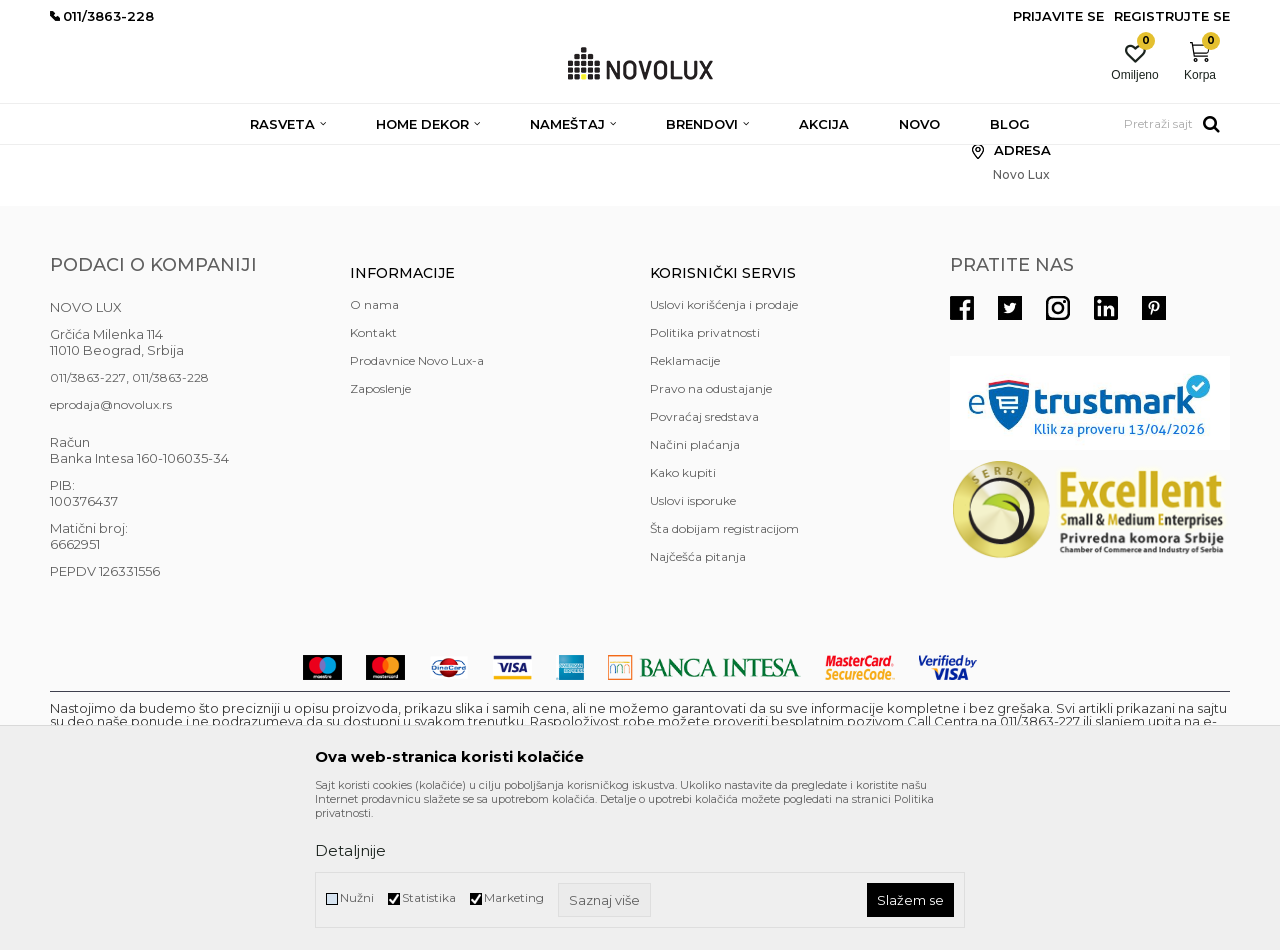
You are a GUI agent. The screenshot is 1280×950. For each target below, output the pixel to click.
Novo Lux (157, 157)
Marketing (514, 897)
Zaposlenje (380, 533)
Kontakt (373, 477)
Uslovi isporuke (693, 645)
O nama (374, 449)
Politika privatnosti (705, 477)
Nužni (357, 897)
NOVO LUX (83, 157)
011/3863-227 (88, 522)
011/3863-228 (170, 522)
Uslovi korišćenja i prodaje (724, 449)
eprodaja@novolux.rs (111, 549)
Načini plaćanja (695, 589)
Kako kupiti (683, 617)
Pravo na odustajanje (711, 533)
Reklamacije (685, 505)
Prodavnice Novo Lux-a (417, 505)
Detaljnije (350, 850)
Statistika (429, 897)
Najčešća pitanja (698, 701)
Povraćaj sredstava (704, 561)
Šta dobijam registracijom (724, 673)
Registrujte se (1172, 16)
